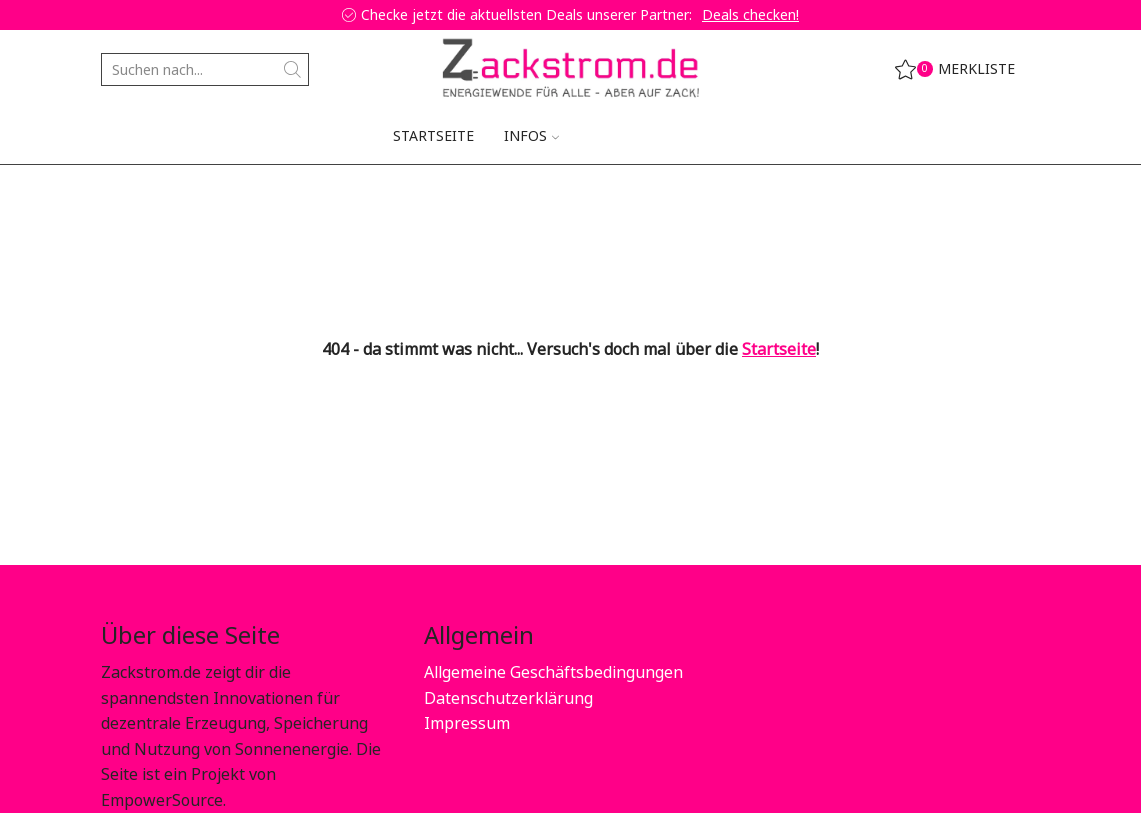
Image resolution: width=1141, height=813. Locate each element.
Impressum (467, 723)
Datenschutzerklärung (508, 698)
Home (122, 196)
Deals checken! (750, 14)
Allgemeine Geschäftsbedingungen (553, 672)
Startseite (433, 135)
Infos (531, 135)
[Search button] (292, 69)
